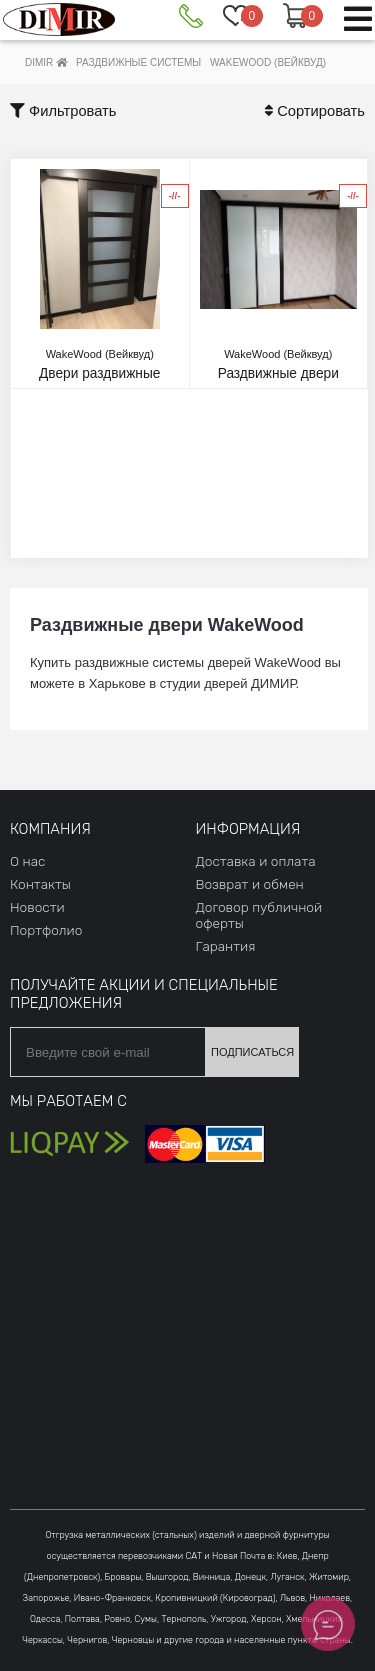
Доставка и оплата (256, 861)
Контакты (40, 884)
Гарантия (226, 946)
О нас (27, 861)
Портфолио (46, 930)
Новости (37, 907)
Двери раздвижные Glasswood (100, 372)
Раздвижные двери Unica (279, 372)
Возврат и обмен (250, 884)
